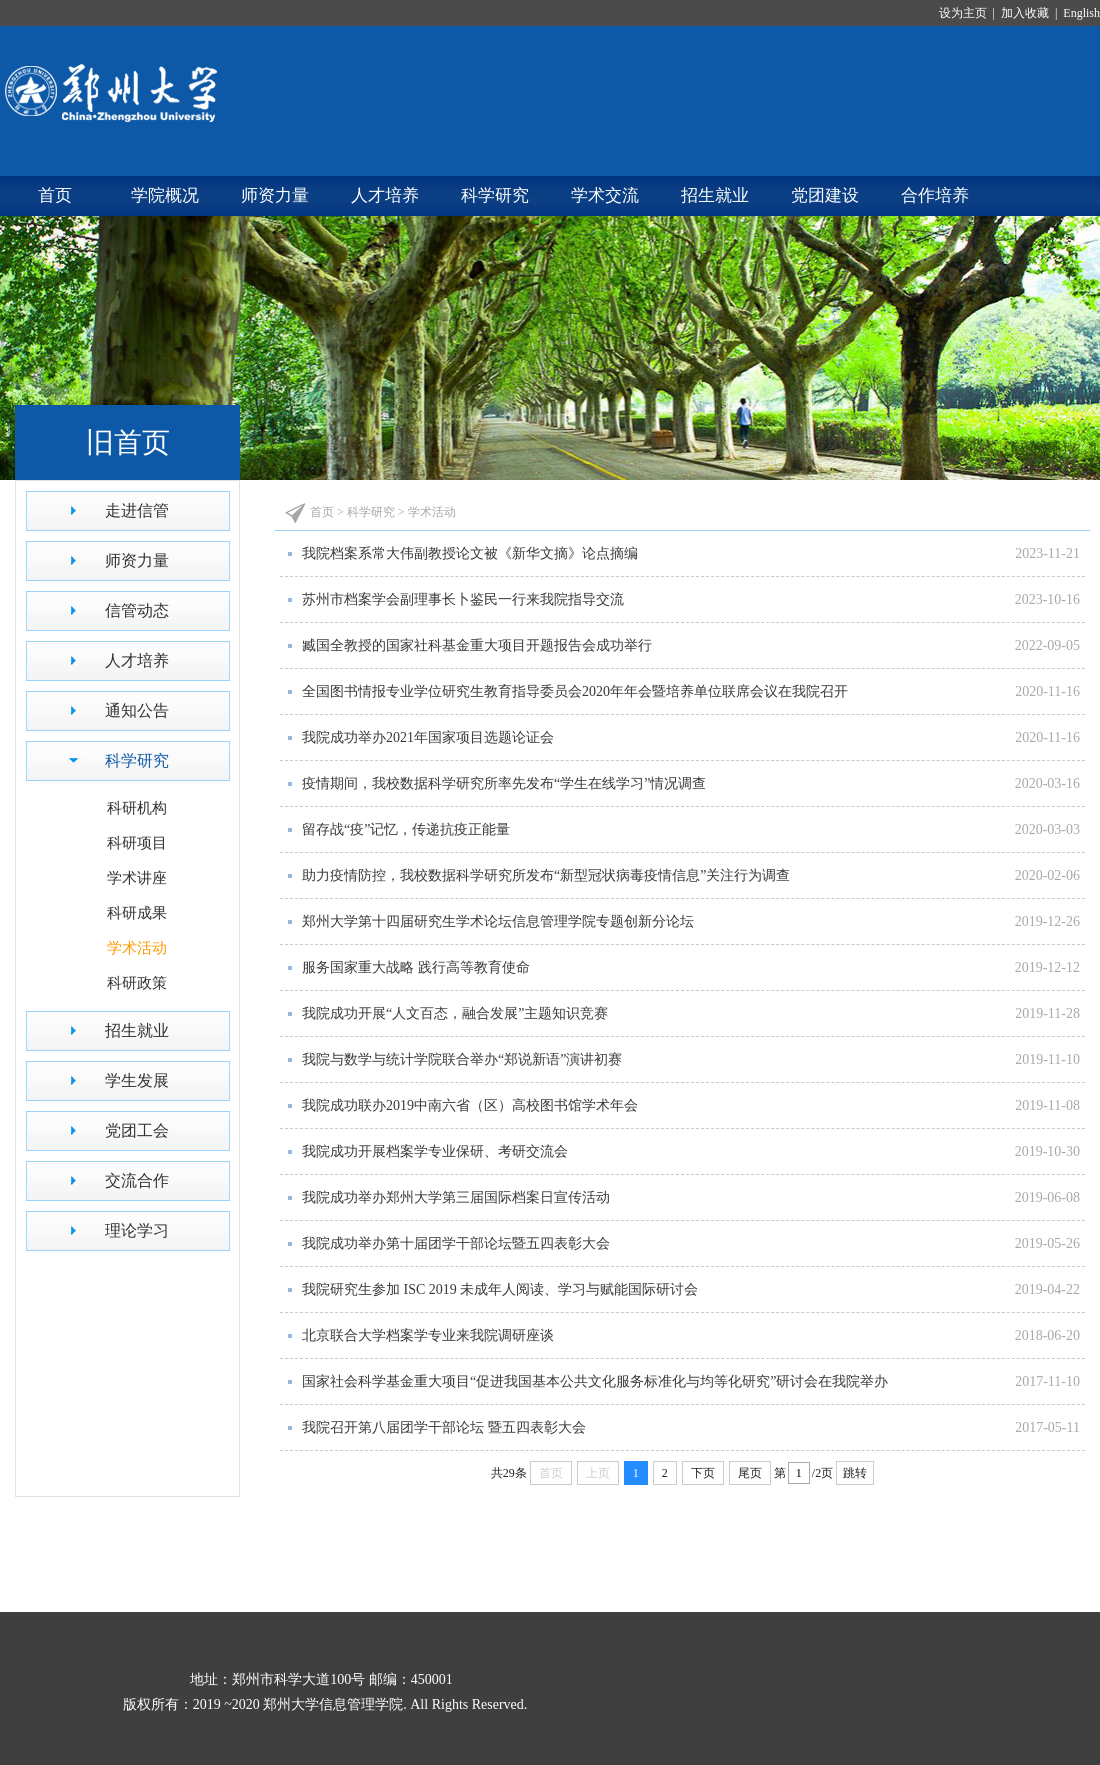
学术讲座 (137, 878)
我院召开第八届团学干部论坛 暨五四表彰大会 (444, 1427)
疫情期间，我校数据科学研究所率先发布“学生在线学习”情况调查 (504, 783)
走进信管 (137, 510)
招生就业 (715, 195)
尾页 (750, 1473)
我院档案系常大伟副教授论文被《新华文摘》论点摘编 (470, 553)
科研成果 (137, 913)
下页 (703, 1473)
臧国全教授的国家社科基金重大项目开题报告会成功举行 (477, 645)
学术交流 (605, 195)
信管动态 (137, 610)
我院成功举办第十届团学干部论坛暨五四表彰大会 (456, 1243)
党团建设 (825, 195)
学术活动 (137, 948)
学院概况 (165, 195)
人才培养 (385, 195)
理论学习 (137, 1230)
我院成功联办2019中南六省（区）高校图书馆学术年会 (470, 1105)
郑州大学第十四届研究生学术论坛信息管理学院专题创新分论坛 (498, 921)
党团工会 (137, 1130)
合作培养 (935, 195)
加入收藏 (1026, 13)
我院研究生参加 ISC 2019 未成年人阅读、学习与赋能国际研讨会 (500, 1289)
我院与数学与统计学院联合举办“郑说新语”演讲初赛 (462, 1059)
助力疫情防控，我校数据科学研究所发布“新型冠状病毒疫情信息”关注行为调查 (546, 875)
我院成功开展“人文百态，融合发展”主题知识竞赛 (455, 1013)
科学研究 (495, 195)
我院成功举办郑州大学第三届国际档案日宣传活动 (456, 1197)
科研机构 (137, 808)
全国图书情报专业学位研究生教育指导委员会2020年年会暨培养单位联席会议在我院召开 (575, 691)
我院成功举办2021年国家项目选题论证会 (428, 737)
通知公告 (137, 710)
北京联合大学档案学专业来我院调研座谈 (428, 1335)
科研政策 (137, 983)
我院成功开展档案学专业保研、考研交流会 (435, 1151)
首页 (55, 195)
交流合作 (137, 1180)
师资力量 (275, 195)
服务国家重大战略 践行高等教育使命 (416, 967)
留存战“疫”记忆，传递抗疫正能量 (406, 829)
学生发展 (137, 1080)
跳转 (855, 1473)
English (1080, 13)
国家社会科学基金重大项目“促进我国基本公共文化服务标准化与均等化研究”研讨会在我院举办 (595, 1381)
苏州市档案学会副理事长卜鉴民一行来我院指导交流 (463, 599)
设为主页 (966, 13)
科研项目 (137, 843)
